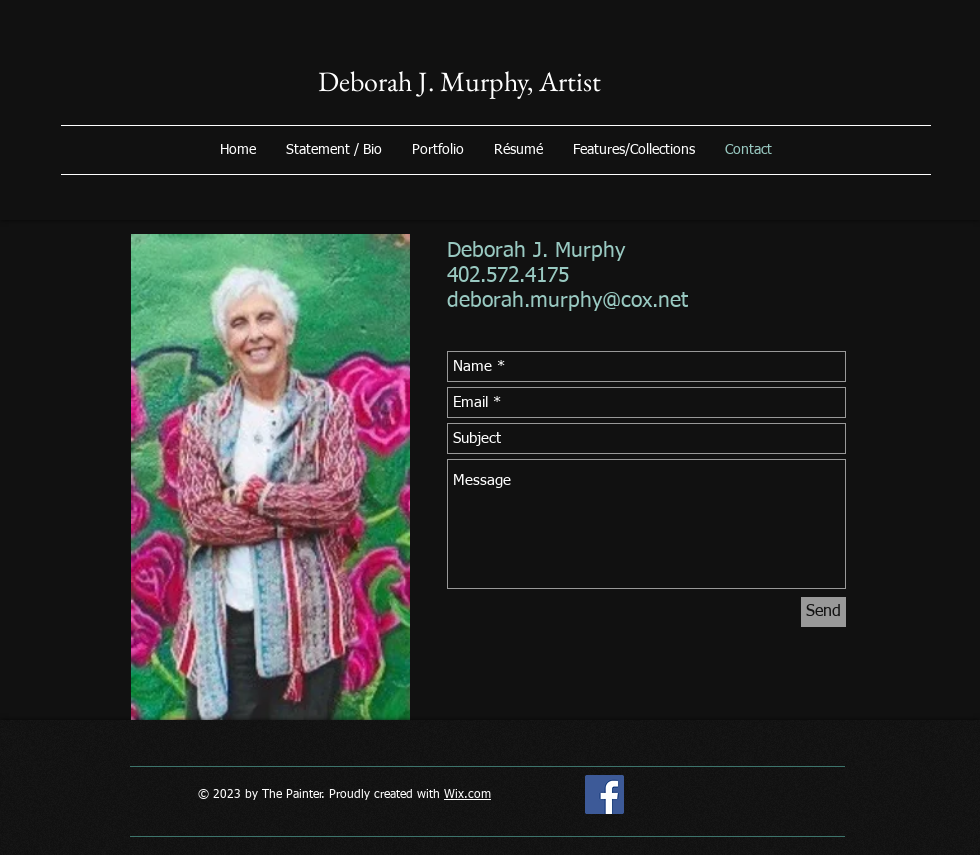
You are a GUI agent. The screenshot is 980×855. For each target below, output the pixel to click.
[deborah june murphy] (604, 794)
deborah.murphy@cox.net (567, 301)
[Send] (823, 612)
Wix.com (467, 795)
